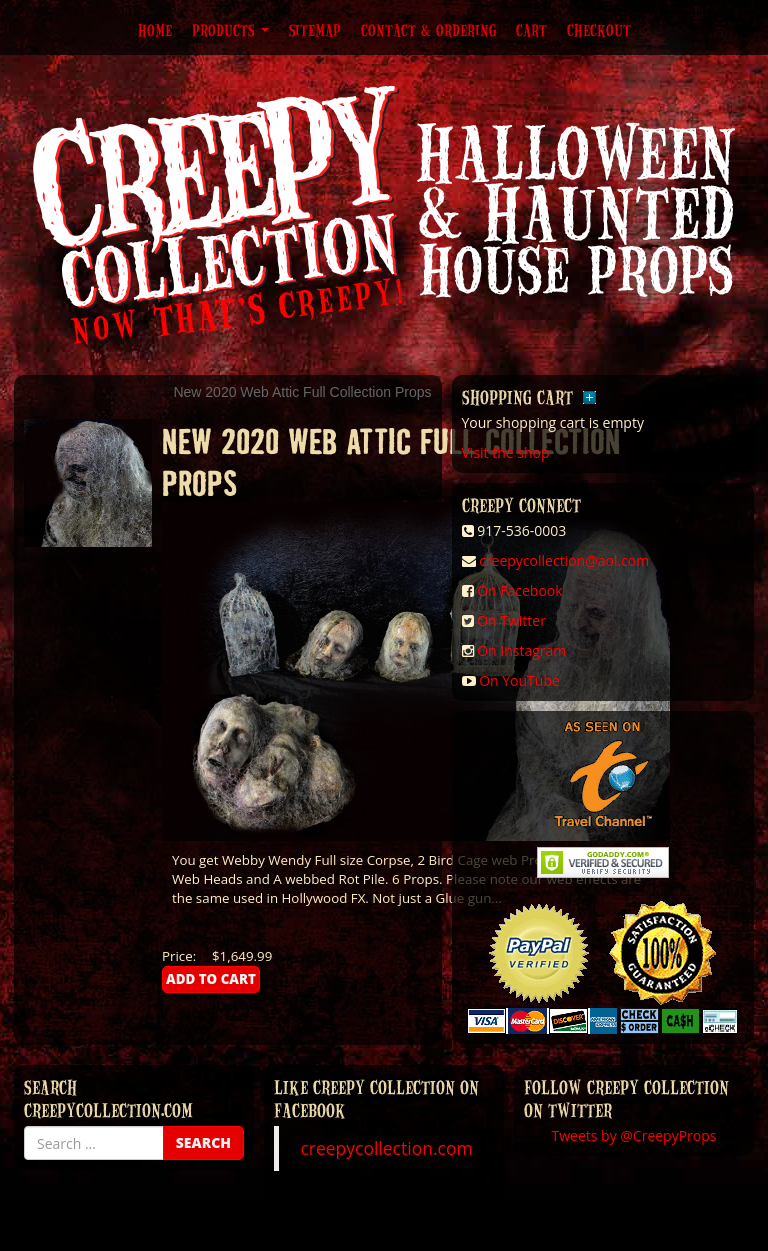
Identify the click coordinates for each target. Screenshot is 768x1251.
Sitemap (315, 30)
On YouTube (519, 680)
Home (155, 30)
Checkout (599, 30)
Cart (531, 30)
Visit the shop (506, 452)
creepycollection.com (386, 1148)
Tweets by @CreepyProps (634, 1135)
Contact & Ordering (428, 30)
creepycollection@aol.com (564, 560)
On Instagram (521, 650)
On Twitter (511, 620)
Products (230, 30)
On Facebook (519, 590)
